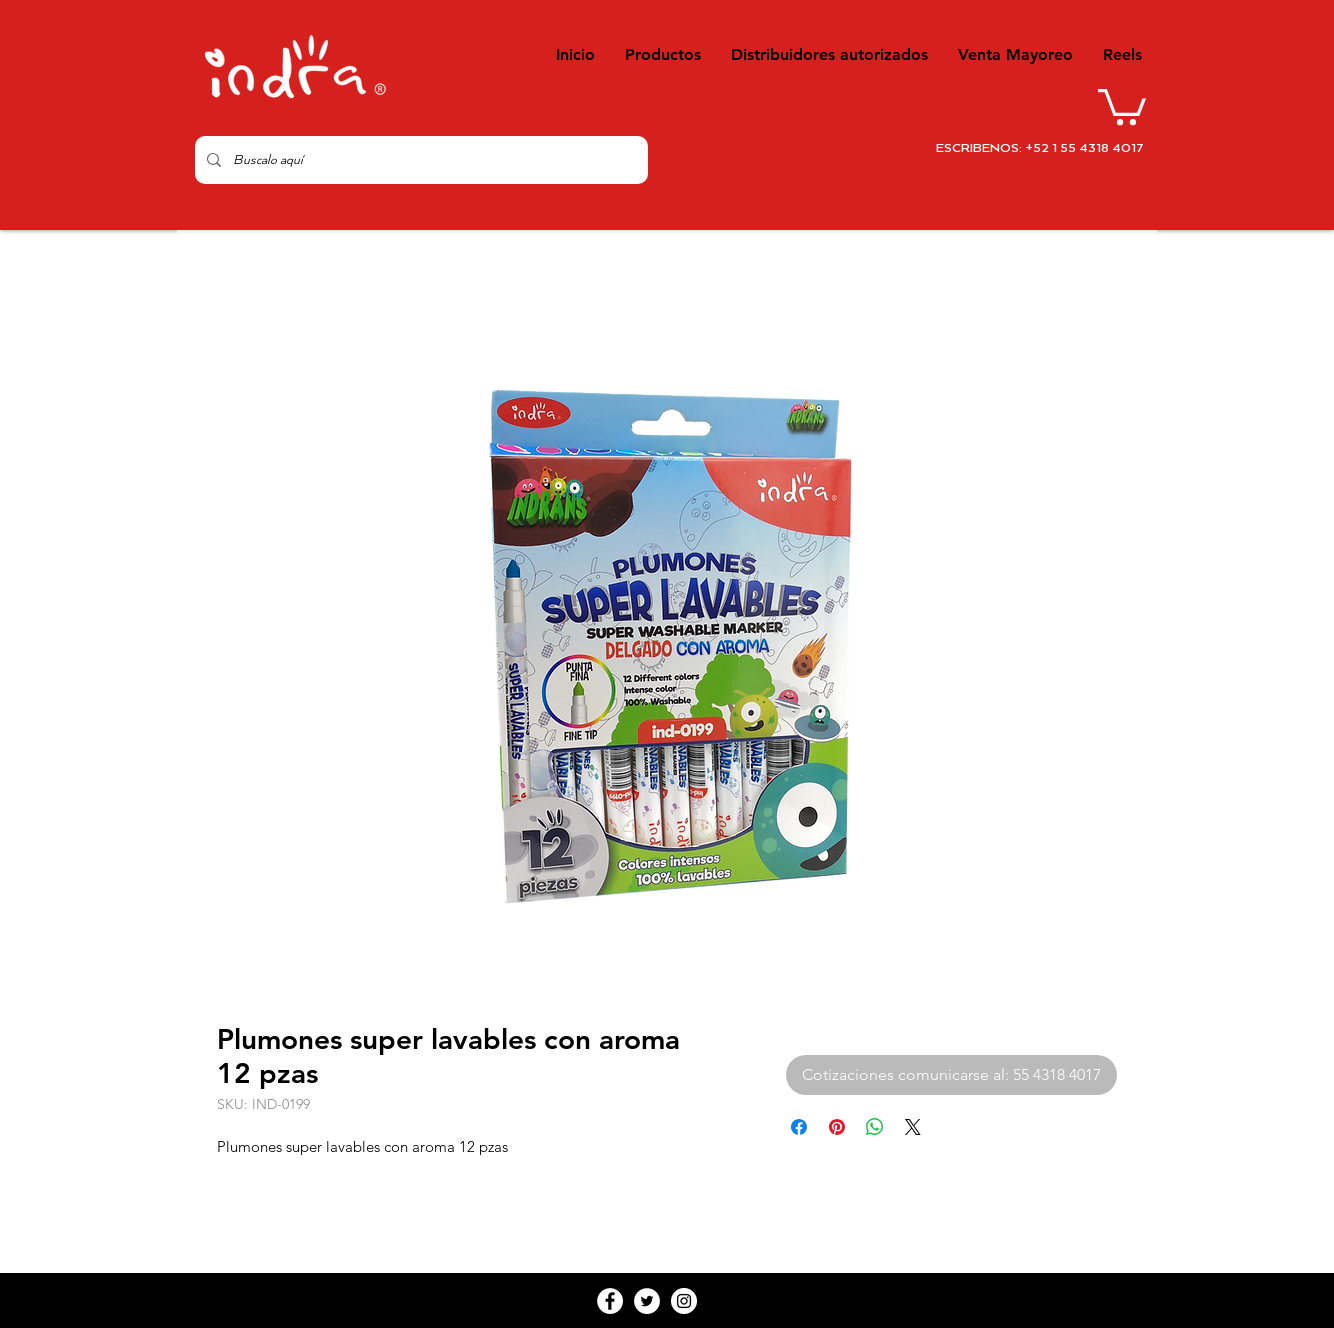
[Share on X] (913, 1127)
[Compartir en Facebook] (799, 1127)
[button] (1122, 105)
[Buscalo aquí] (419, 160)
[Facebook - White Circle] (610, 1301)
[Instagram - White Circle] (684, 1301)
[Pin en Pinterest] (837, 1127)
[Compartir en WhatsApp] (875, 1127)
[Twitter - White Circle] (647, 1301)
